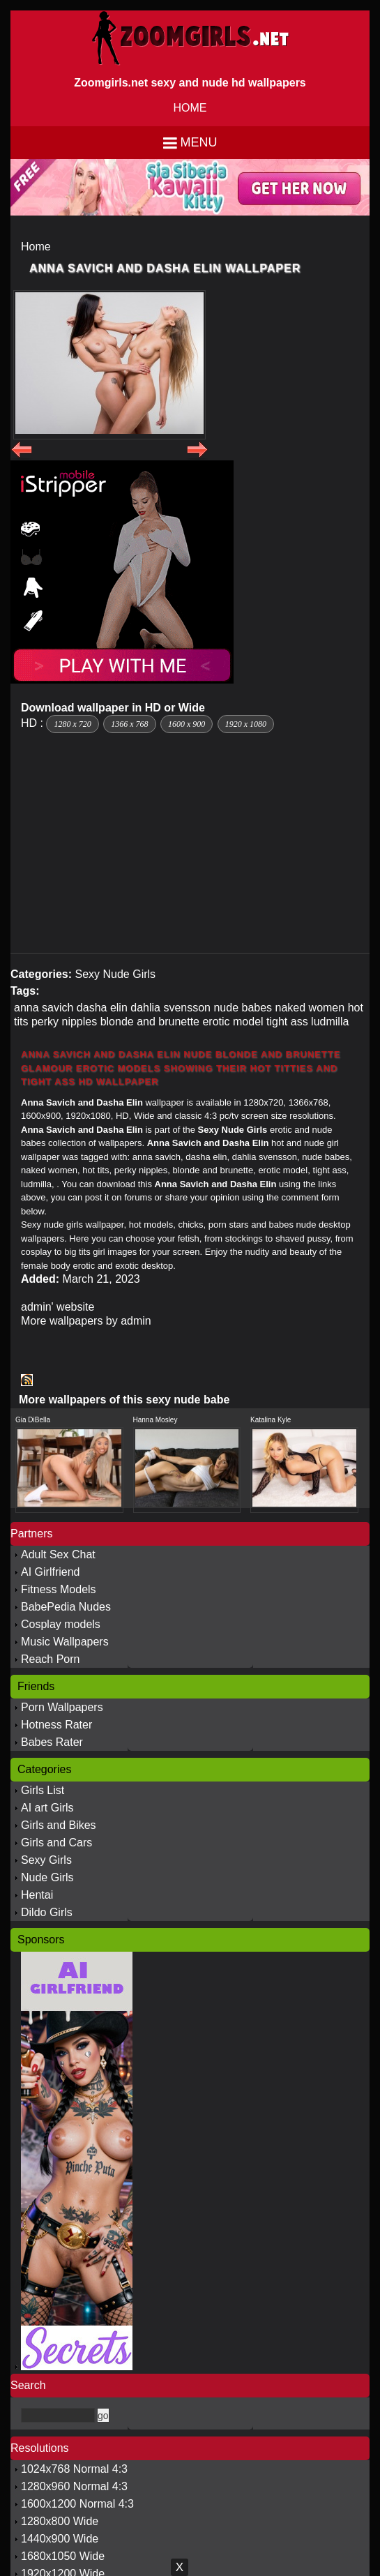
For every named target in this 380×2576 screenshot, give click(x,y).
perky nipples (64, 1021)
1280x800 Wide (59, 2521)
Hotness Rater (56, 1725)
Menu (199, 142)
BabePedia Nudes (66, 1607)
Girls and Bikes (58, 1825)
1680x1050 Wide (63, 2556)
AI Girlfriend (50, 1572)
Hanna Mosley (155, 1420)
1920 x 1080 (245, 724)
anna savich (43, 1008)
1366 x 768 (129, 724)
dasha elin (102, 1008)
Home (36, 247)
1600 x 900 (186, 724)
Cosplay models (60, 1624)
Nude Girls (47, 1877)
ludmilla (330, 1021)
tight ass (287, 1021)
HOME (190, 108)
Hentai (37, 1895)
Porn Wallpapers (62, 1707)
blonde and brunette (149, 1021)
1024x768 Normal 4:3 (74, 2469)
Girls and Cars (56, 1842)
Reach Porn (50, 1659)
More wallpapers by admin (86, 1321)
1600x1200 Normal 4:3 (77, 2504)
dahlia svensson (170, 1008)
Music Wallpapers (65, 1642)
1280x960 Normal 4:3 (74, 2486)
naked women (310, 1008)
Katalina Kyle (270, 1420)
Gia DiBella (32, 1420)
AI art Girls (47, 1808)
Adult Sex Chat (58, 1554)
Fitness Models (58, 1589)
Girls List (42, 1790)
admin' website (57, 1307)
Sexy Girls (46, 1860)
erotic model (232, 1021)
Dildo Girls (47, 1912)
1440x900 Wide (59, 2539)
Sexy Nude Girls (115, 974)
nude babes (242, 1008)
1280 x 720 (72, 724)
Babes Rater (52, 1742)
